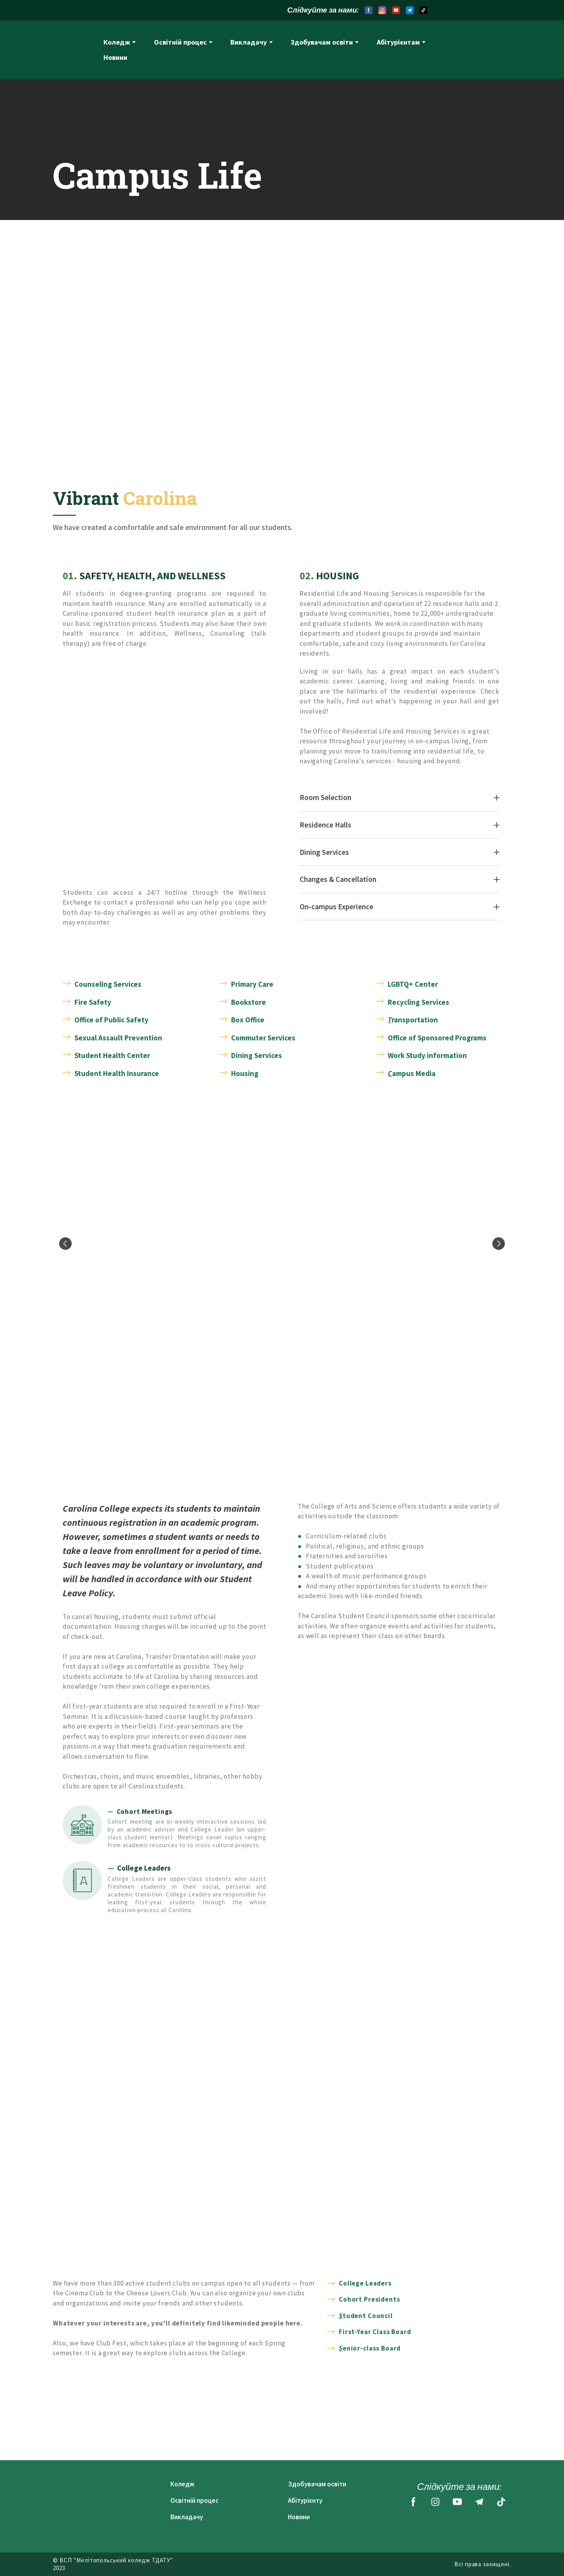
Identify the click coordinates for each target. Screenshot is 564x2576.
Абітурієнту (305, 2500)
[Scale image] (282, 1243)
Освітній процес (180, 42)
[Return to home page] (72, 49)
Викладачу (248, 42)
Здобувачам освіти (322, 42)
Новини (115, 57)
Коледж (116, 42)
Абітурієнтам (398, 42)
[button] (368, 10)
